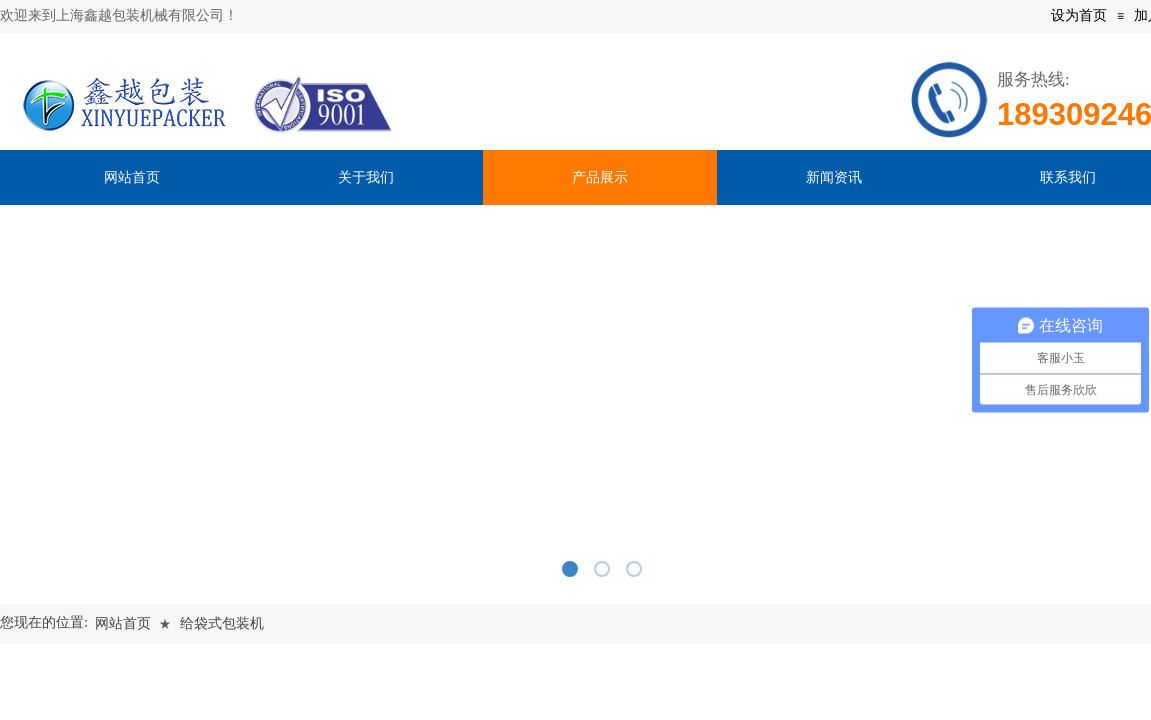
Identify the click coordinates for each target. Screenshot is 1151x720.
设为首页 (1079, 15)
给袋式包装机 (222, 623)
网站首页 (123, 623)
